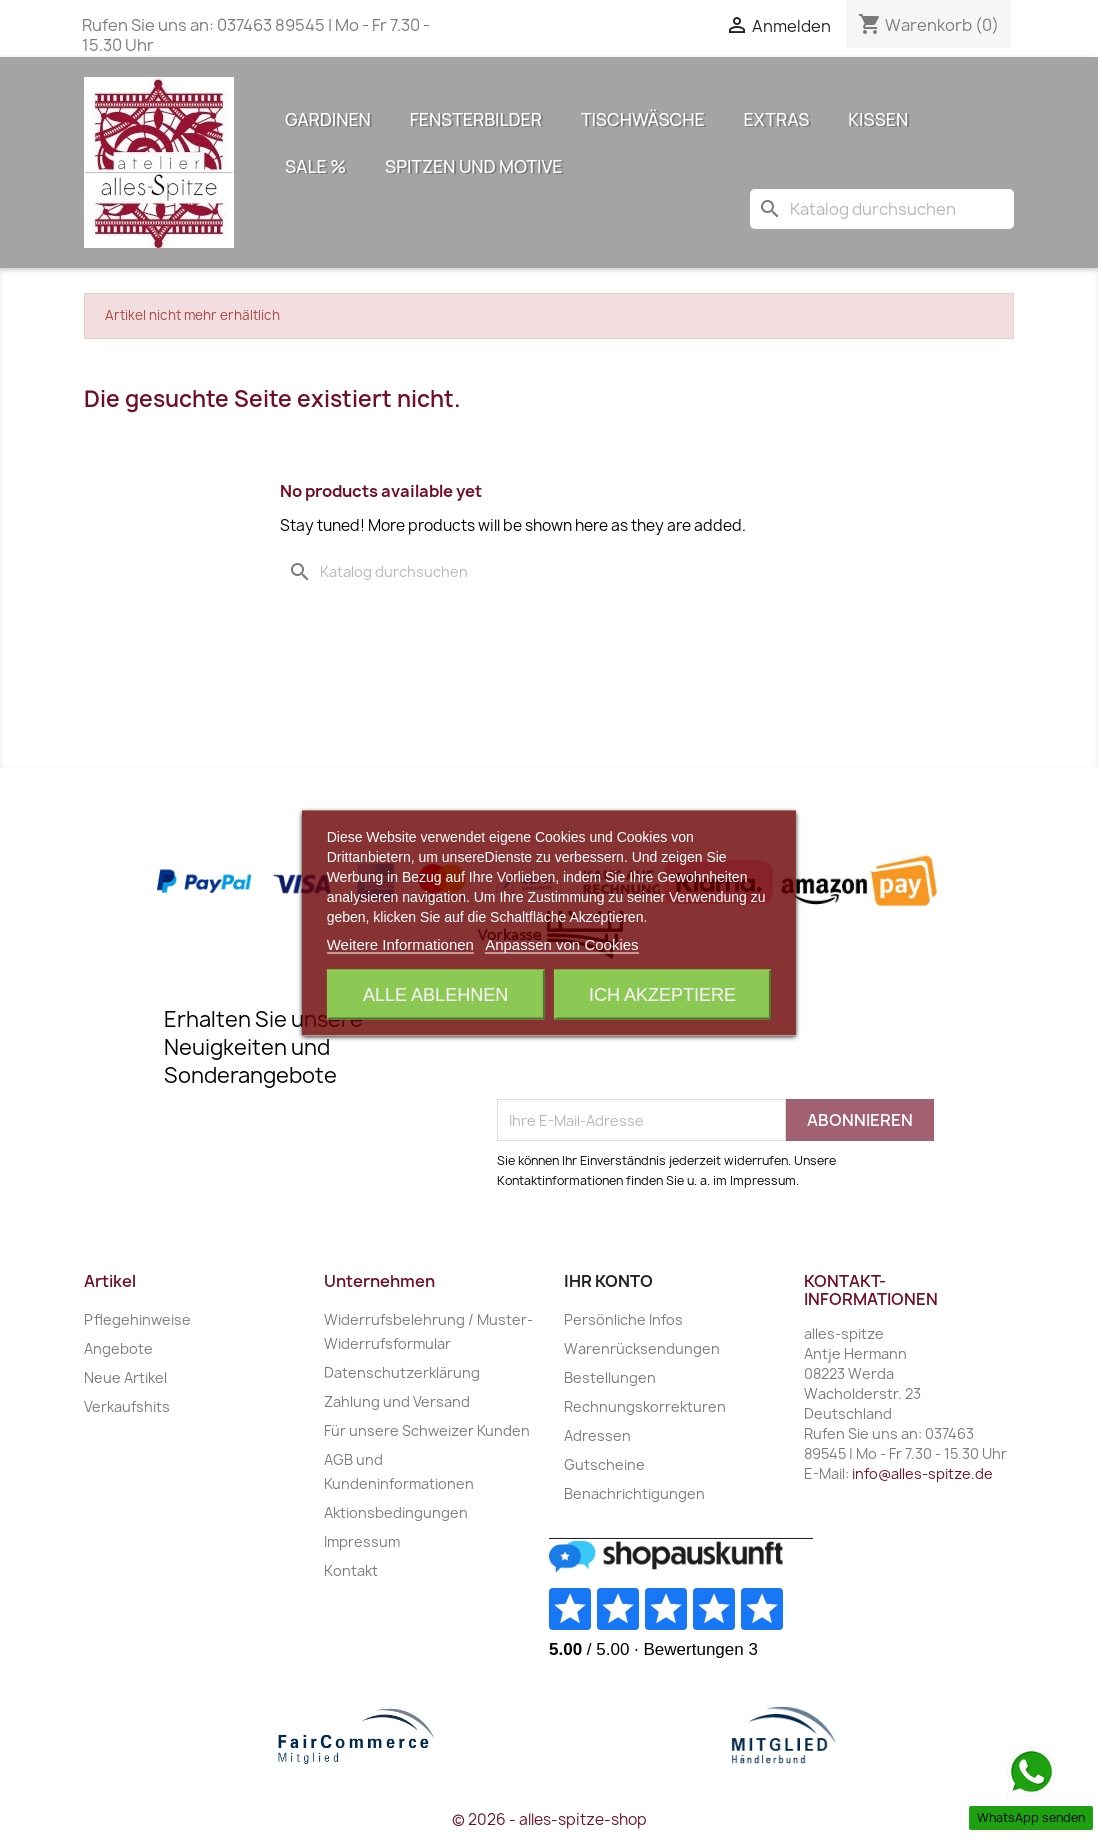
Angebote (118, 1348)
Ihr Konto (608, 1281)
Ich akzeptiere (662, 995)
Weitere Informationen (400, 944)
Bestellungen (610, 1377)
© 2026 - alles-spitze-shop (549, 1819)
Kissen (878, 119)
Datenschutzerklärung (402, 1372)
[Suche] (882, 209)
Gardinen (328, 119)
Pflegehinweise (137, 1319)
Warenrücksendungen (642, 1348)
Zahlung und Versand (397, 1401)
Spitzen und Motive (473, 166)
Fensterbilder (476, 119)
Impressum (362, 1541)
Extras (777, 119)
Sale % (315, 166)
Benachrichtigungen (634, 1493)
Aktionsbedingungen (396, 1512)
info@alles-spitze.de (922, 1473)
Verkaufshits (127, 1406)
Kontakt (351, 1570)
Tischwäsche (643, 119)
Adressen (597, 1435)
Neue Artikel (125, 1377)
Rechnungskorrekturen (645, 1406)
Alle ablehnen (435, 995)
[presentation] (649, 1050)
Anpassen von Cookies (561, 944)
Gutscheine (604, 1464)
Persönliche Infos (623, 1319)
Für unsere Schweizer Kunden (427, 1430)
